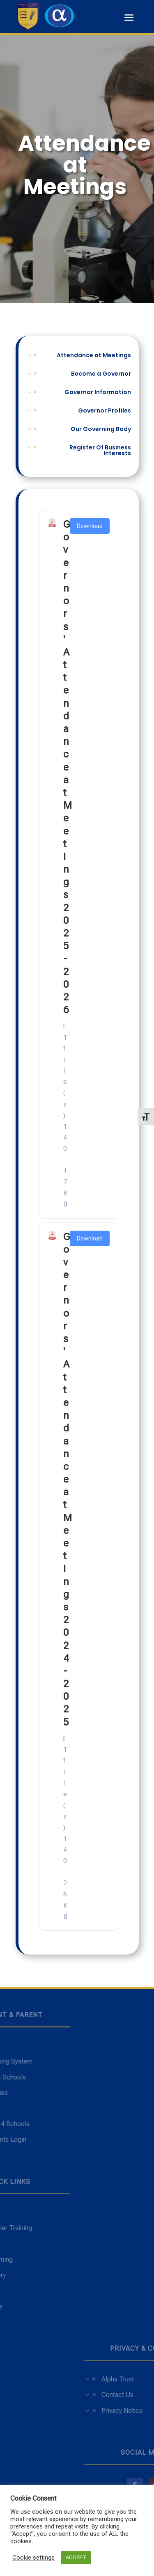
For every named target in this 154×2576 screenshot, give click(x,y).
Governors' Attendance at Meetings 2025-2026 (67, 767)
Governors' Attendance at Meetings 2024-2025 (67, 1479)
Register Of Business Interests (100, 450)
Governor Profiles (104, 411)
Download (90, 526)
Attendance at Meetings (94, 355)
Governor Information (97, 392)
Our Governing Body (101, 429)
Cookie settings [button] (33, 2557)
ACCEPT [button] (76, 2557)
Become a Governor (101, 374)
